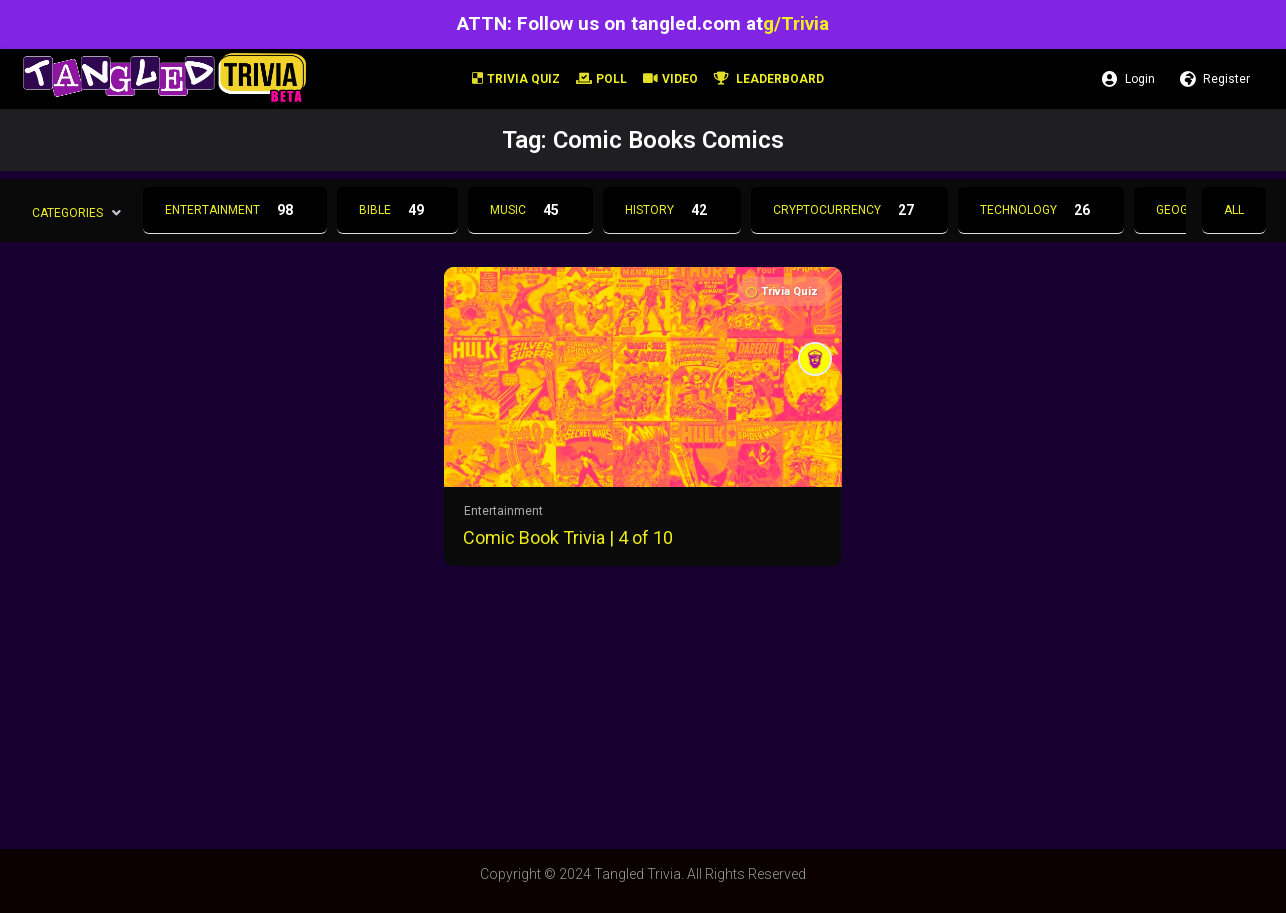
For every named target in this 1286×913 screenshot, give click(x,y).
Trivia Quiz (516, 79)
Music (530, 210)
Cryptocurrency (849, 210)
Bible (397, 210)
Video (670, 79)
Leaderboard (769, 79)
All (1234, 210)
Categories (67, 212)
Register (1215, 79)
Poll (601, 79)
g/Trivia (796, 23)
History (672, 210)
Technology (1041, 210)
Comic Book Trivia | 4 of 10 (568, 537)
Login (1128, 79)
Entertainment (235, 210)
